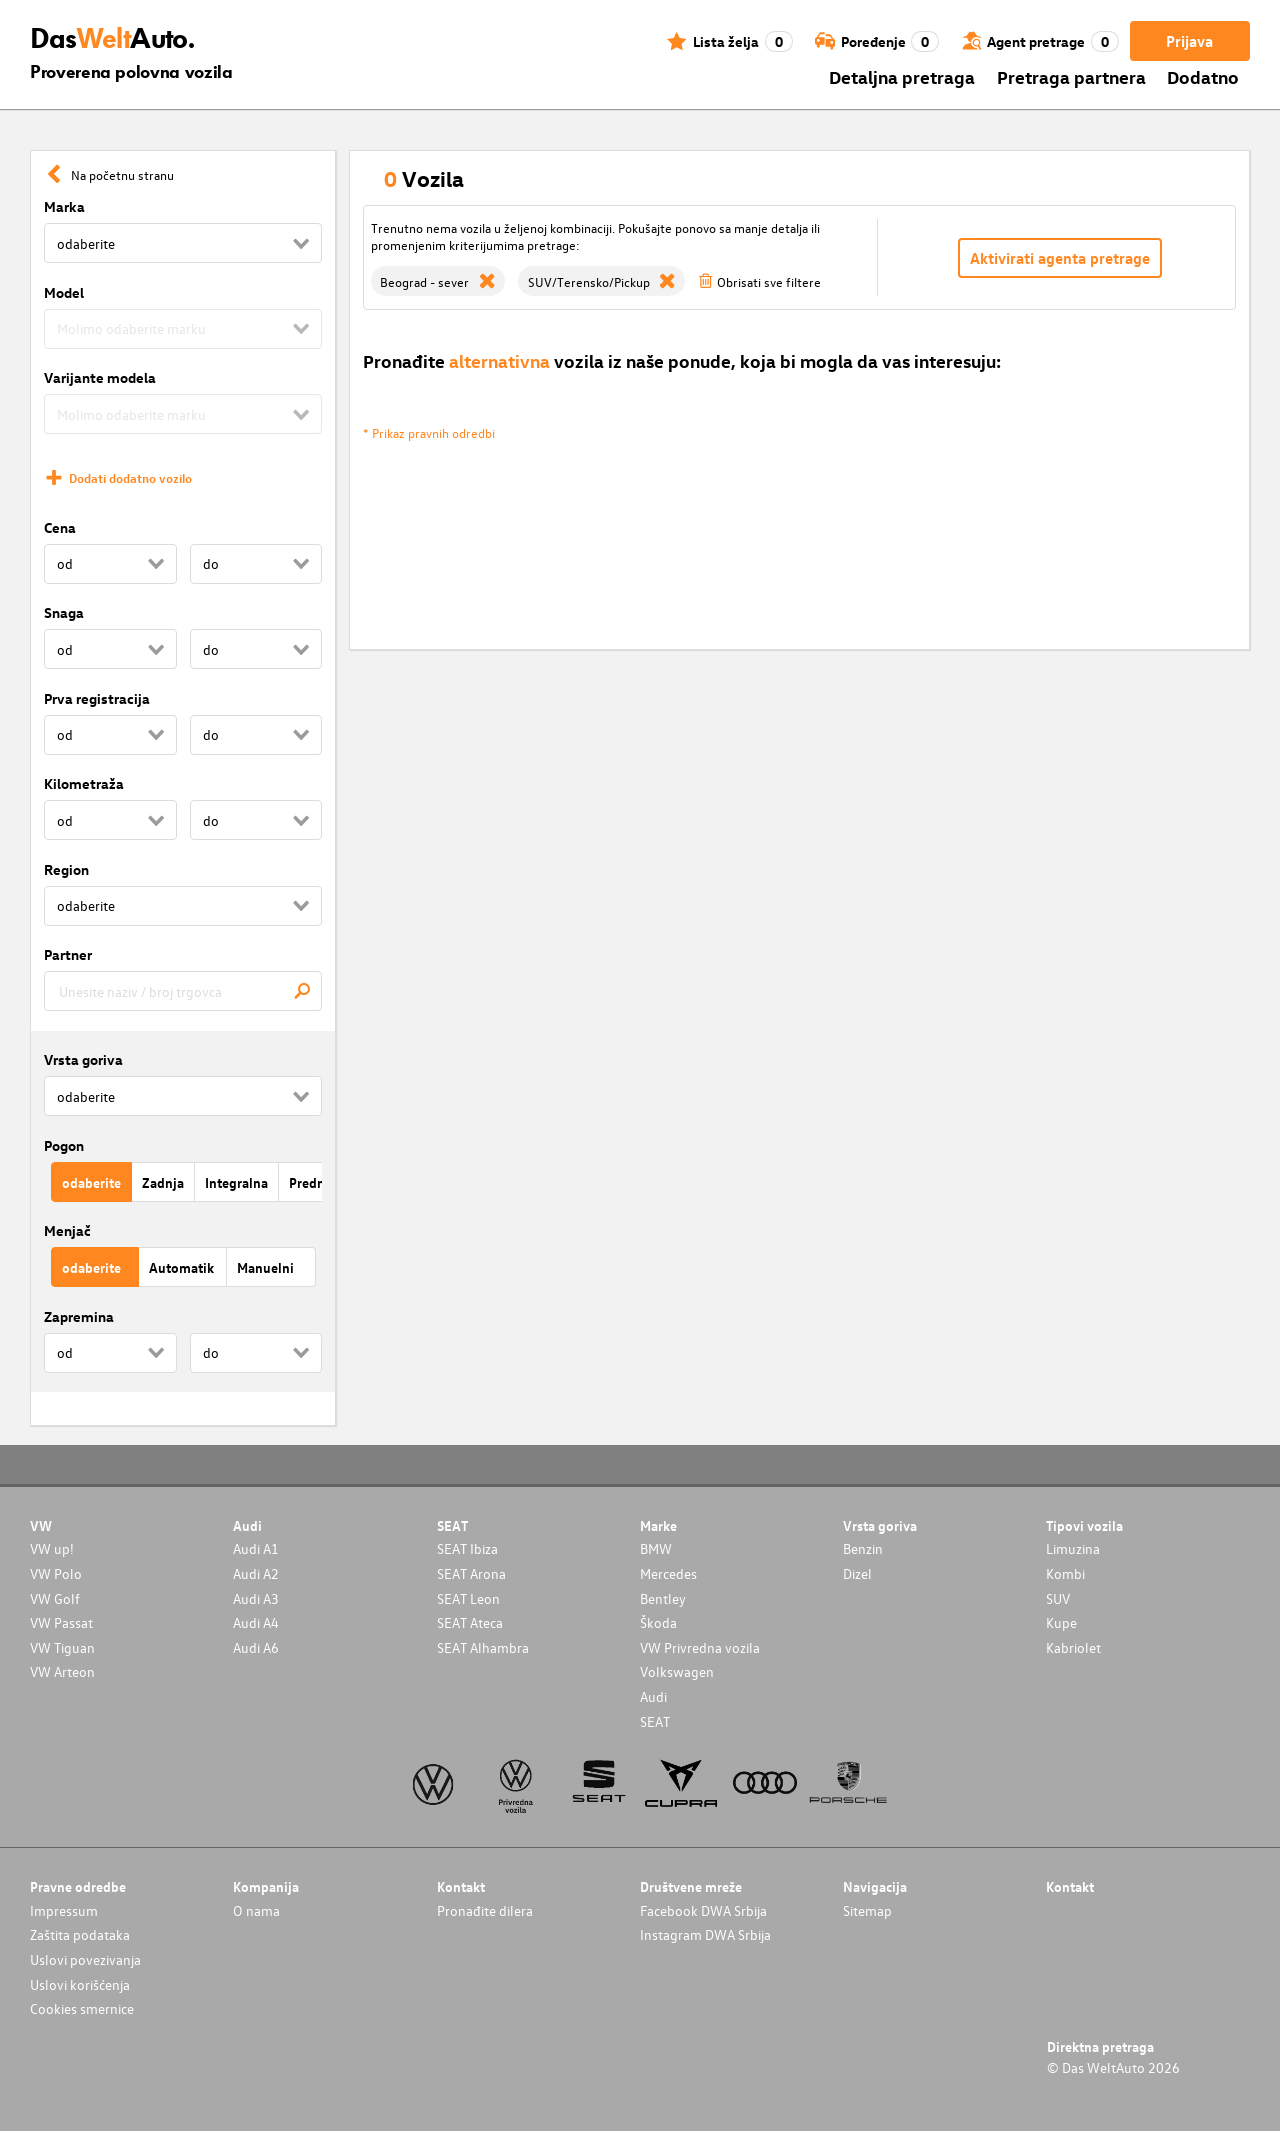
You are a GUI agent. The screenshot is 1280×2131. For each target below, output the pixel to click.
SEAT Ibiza (467, 1548)
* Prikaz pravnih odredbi (429, 432)
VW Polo (56, 1573)
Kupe (1061, 1622)
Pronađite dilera (485, 1910)
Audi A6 (256, 1647)
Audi (653, 1696)
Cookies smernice (82, 2008)
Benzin (863, 1548)
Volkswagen (677, 1671)
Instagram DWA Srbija (705, 1934)
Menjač (67, 1230)
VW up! (52, 1548)
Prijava (1189, 41)
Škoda (658, 1622)
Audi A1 (256, 1548)
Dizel (857, 1573)
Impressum (64, 1910)
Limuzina (1073, 1548)
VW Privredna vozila (700, 1647)
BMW (656, 1548)
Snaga (64, 612)
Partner (68, 954)
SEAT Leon (468, 1598)
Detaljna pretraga (902, 76)
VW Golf (55, 1598)
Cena (60, 527)
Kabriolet (1073, 1647)
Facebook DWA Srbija (703, 1910)
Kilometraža (84, 783)
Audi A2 (256, 1573)
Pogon (64, 1145)
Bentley (663, 1598)
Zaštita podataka (80, 1934)
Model (64, 292)
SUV (1058, 1598)
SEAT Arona (471, 1573)
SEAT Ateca (470, 1622)
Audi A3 (256, 1598)
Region (66, 869)
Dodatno (1203, 76)
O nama (256, 1910)
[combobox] (183, 991)
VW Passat (61, 1622)
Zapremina (79, 1316)
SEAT (655, 1721)
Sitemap (867, 1910)
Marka (64, 206)
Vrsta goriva (83, 1059)
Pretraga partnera (1071, 76)
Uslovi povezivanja (85, 1959)
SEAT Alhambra (483, 1647)
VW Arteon (62, 1671)
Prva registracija (97, 698)
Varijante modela (100, 377)
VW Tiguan (62, 1647)
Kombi (1065, 1573)
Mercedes (668, 1573)
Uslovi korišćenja (80, 1984)
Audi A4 (256, 1622)
